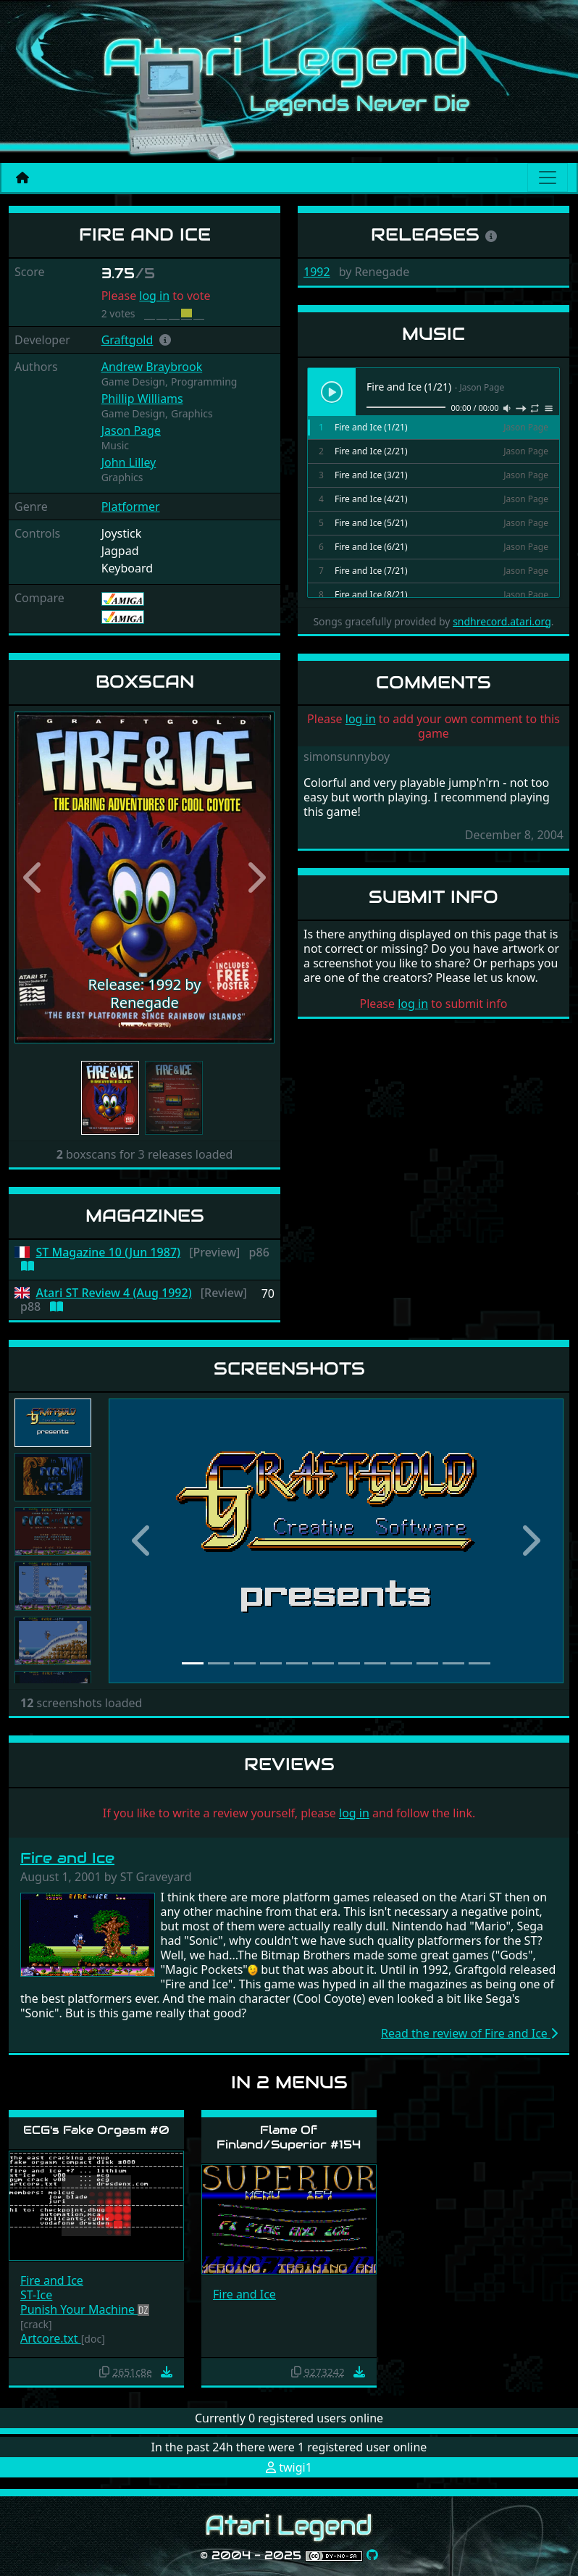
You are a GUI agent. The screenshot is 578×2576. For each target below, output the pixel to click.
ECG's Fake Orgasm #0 (96, 2130)
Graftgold (127, 340)
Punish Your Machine (79, 2309)
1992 (316, 272)
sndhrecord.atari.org (502, 621)
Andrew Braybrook (152, 367)
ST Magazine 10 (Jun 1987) (108, 1252)
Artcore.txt (50, 2338)
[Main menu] (547, 177)
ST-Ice (36, 2295)
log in (154, 296)
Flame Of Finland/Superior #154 (289, 2136)
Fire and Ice (67, 1857)
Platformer (130, 506)
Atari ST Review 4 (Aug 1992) (114, 1293)
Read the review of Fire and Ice (469, 2033)
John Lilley (128, 462)
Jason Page (131, 430)
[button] (165, 340)
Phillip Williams (142, 399)
